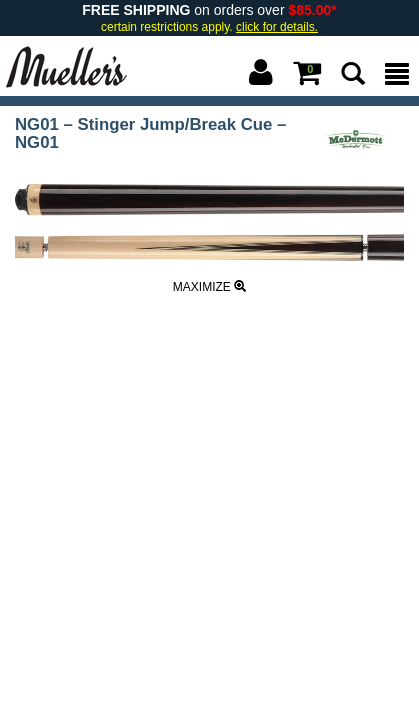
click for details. (277, 27)
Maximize (209, 287)
